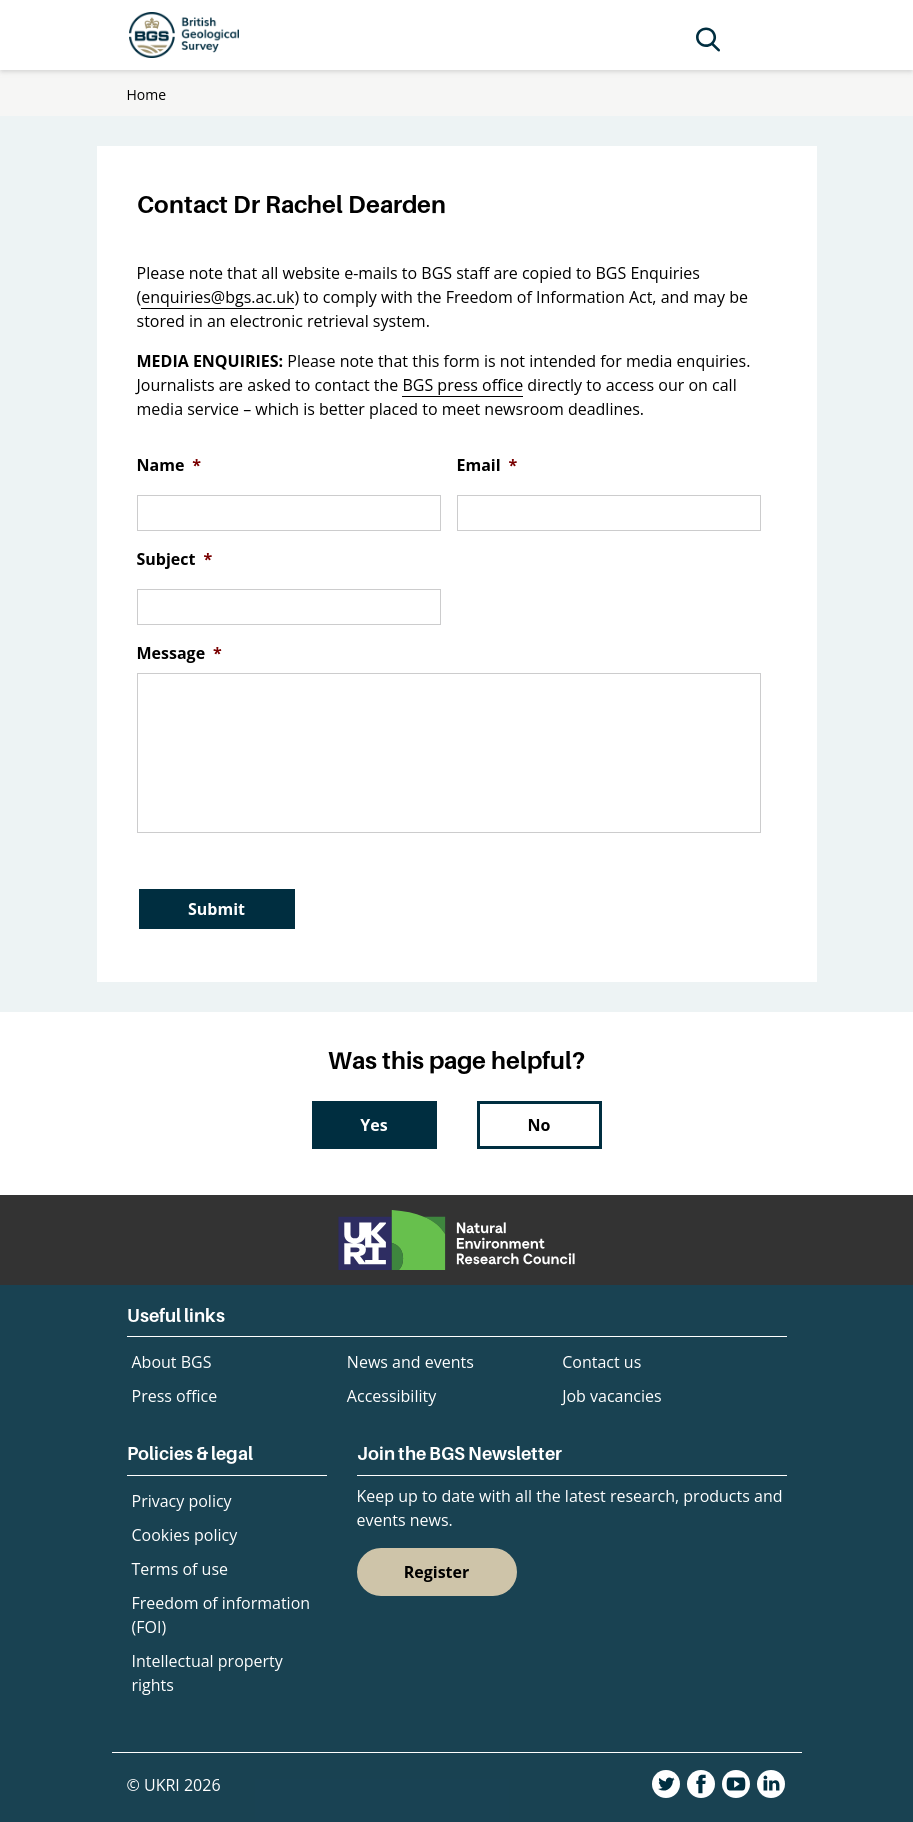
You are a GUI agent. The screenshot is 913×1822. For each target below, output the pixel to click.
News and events (410, 1362)
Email (487, 465)
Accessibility (391, 1396)
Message (179, 653)
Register (437, 1572)
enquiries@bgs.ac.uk (217, 297)
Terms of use (180, 1569)
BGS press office (462, 385)
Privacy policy (182, 1501)
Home (147, 94)
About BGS (172, 1362)
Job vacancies (611, 1396)
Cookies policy (185, 1535)
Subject (175, 559)
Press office (175, 1396)
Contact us (601, 1362)
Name (169, 465)
